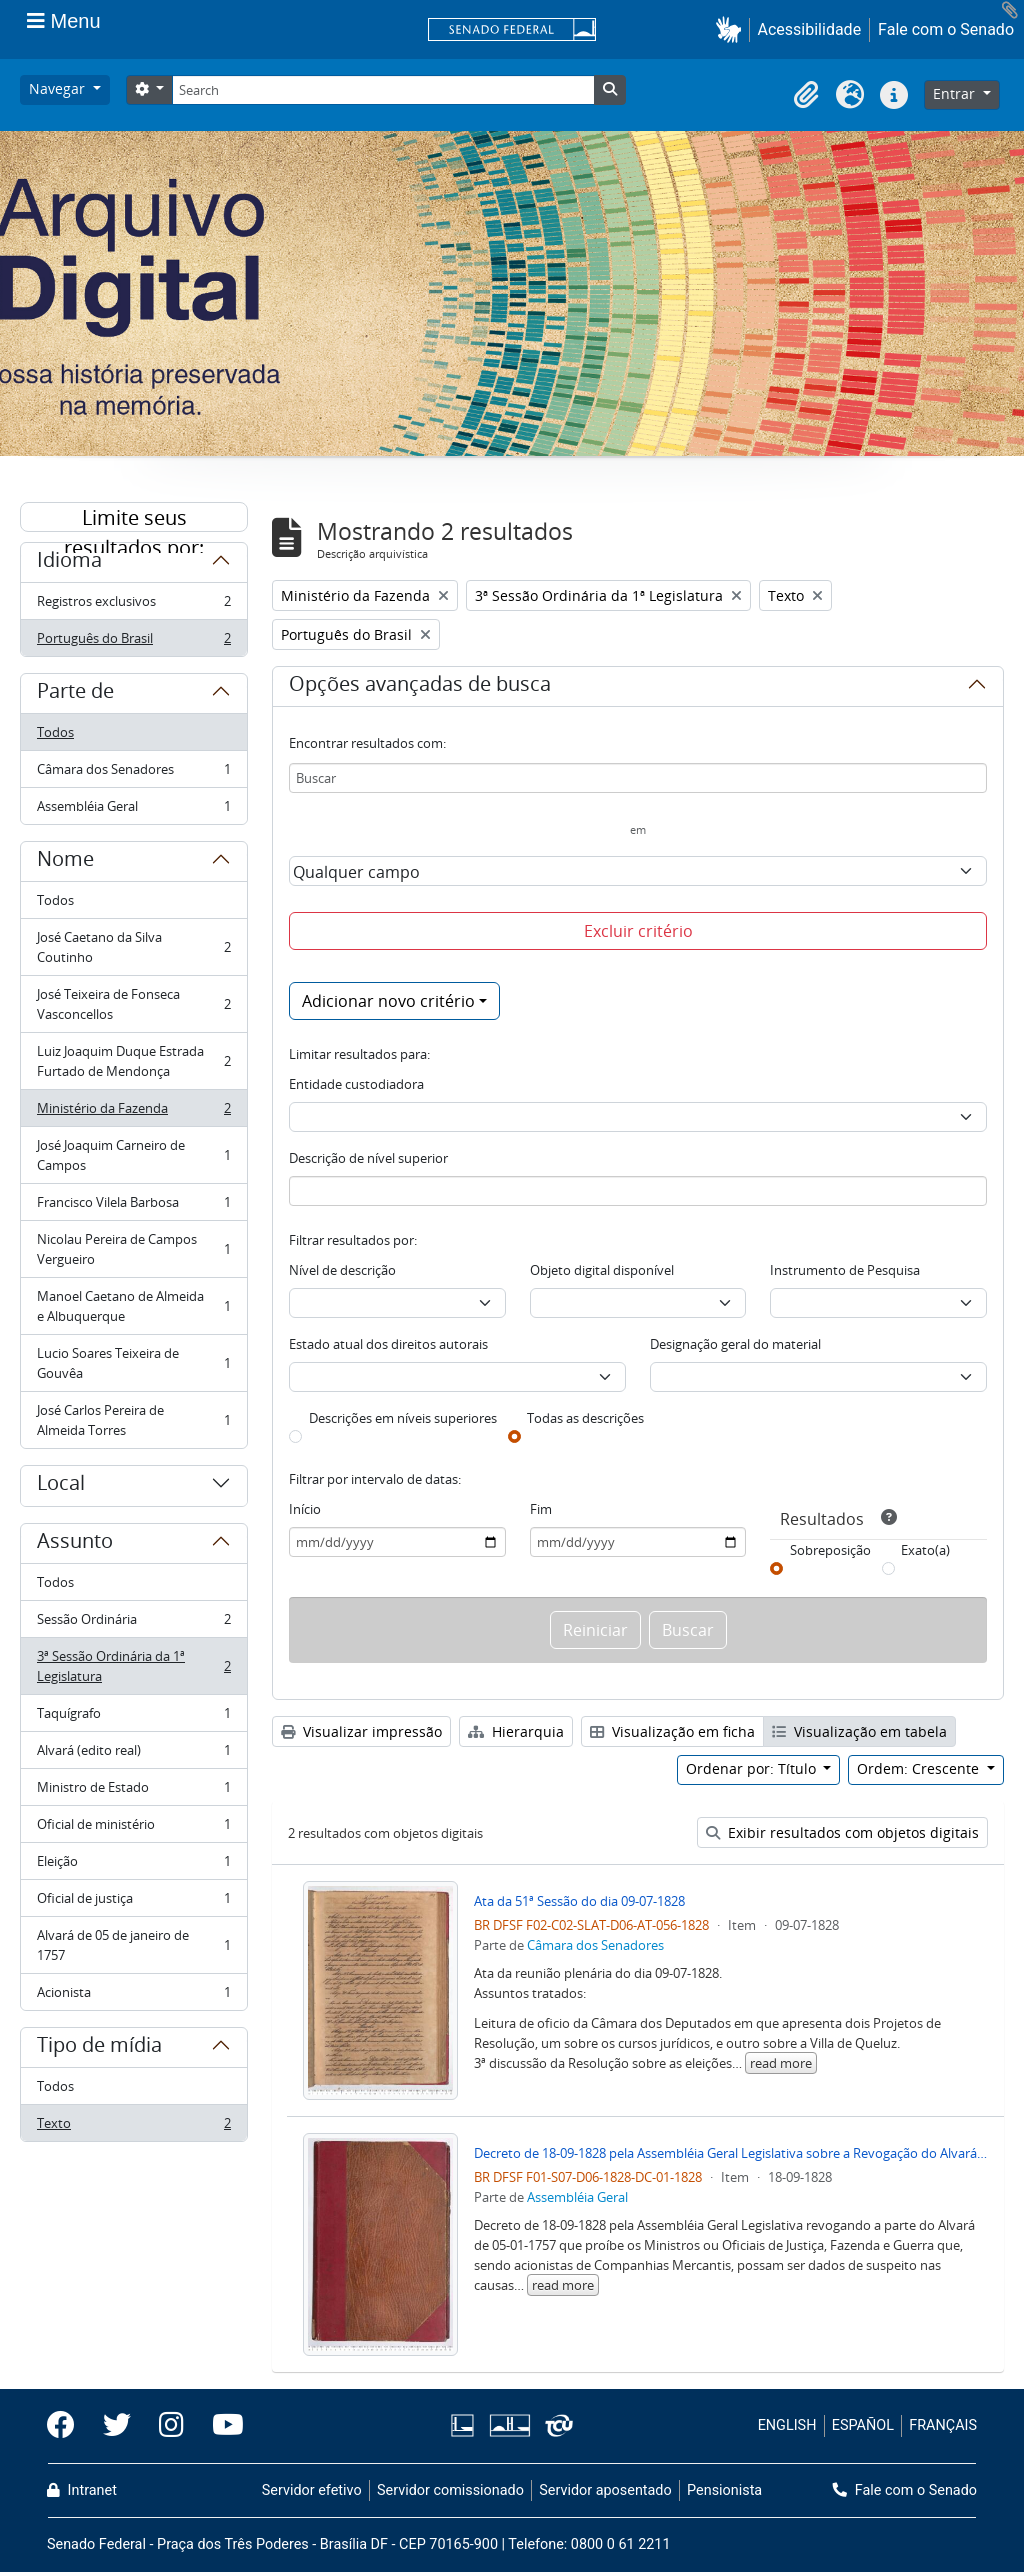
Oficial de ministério (133, 1828)
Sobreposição (830, 1550)
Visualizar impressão (361, 1731)
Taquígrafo (133, 1717)
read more (781, 2063)
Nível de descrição (342, 1270)
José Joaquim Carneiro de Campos (133, 1155)
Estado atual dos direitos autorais (388, 1344)
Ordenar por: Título (753, 1768)
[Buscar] (638, 778)
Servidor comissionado (450, 2490)
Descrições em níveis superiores (403, 1418)
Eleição (133, 1865)
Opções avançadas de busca (420, 687)
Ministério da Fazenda (133, 1112)
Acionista (133, 1996)
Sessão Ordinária (133, 1623)
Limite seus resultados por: (134, 518)
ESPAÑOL (863, 2425)
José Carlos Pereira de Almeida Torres (133, 1420)
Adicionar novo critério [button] (388, 1001)
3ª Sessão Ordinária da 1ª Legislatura (133, 1666)
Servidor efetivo (312, 2490)
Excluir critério (638, 931)
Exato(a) (925, 1550)
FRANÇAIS (943, 2425)
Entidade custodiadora (356, 1084)
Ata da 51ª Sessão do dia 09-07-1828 (579, 1901)
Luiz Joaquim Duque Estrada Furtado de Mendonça (133, 1061)
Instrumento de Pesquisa (845, 1270)
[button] (732, 29)
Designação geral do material (735, 1344)
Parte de (75, 694)
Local (61, 1486)
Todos (55, 732)
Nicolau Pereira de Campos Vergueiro (133, 1249)
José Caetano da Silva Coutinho (133, 947)
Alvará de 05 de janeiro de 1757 (133, 1945)
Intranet (82, 2490)
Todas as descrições (585, 1418)
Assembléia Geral (133, 810)
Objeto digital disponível (602, 1270)
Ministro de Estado (133, 1791)
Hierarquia (516, 1731)
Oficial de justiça (133, 1902)
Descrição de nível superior (368, 1158)
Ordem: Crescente (920, 1768)
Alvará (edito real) (133, 1754)
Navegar (59, 88)
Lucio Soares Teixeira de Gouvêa (133, 1363)
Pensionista (724, 2490)
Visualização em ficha (672, 1731)
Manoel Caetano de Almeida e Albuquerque (133, 1306)
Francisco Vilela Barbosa (133, 1206)
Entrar (956, 93)
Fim (541, 1509)
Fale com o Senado (946, 29)
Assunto (75, 1544)
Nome (65, 862)
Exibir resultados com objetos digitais (842, 1832)
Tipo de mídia (99, 2048)
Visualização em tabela (859, 1731)
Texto (133, 2127)
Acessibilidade (810, 29)
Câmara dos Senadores (133, 773)
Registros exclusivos (133, 605)
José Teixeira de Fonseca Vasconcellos (133, 1004)
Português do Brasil (133, 642)
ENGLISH (787, 2425)
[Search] (383, 90)
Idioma (69, 563)
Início (305, 1509)
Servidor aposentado (605, 2490)
